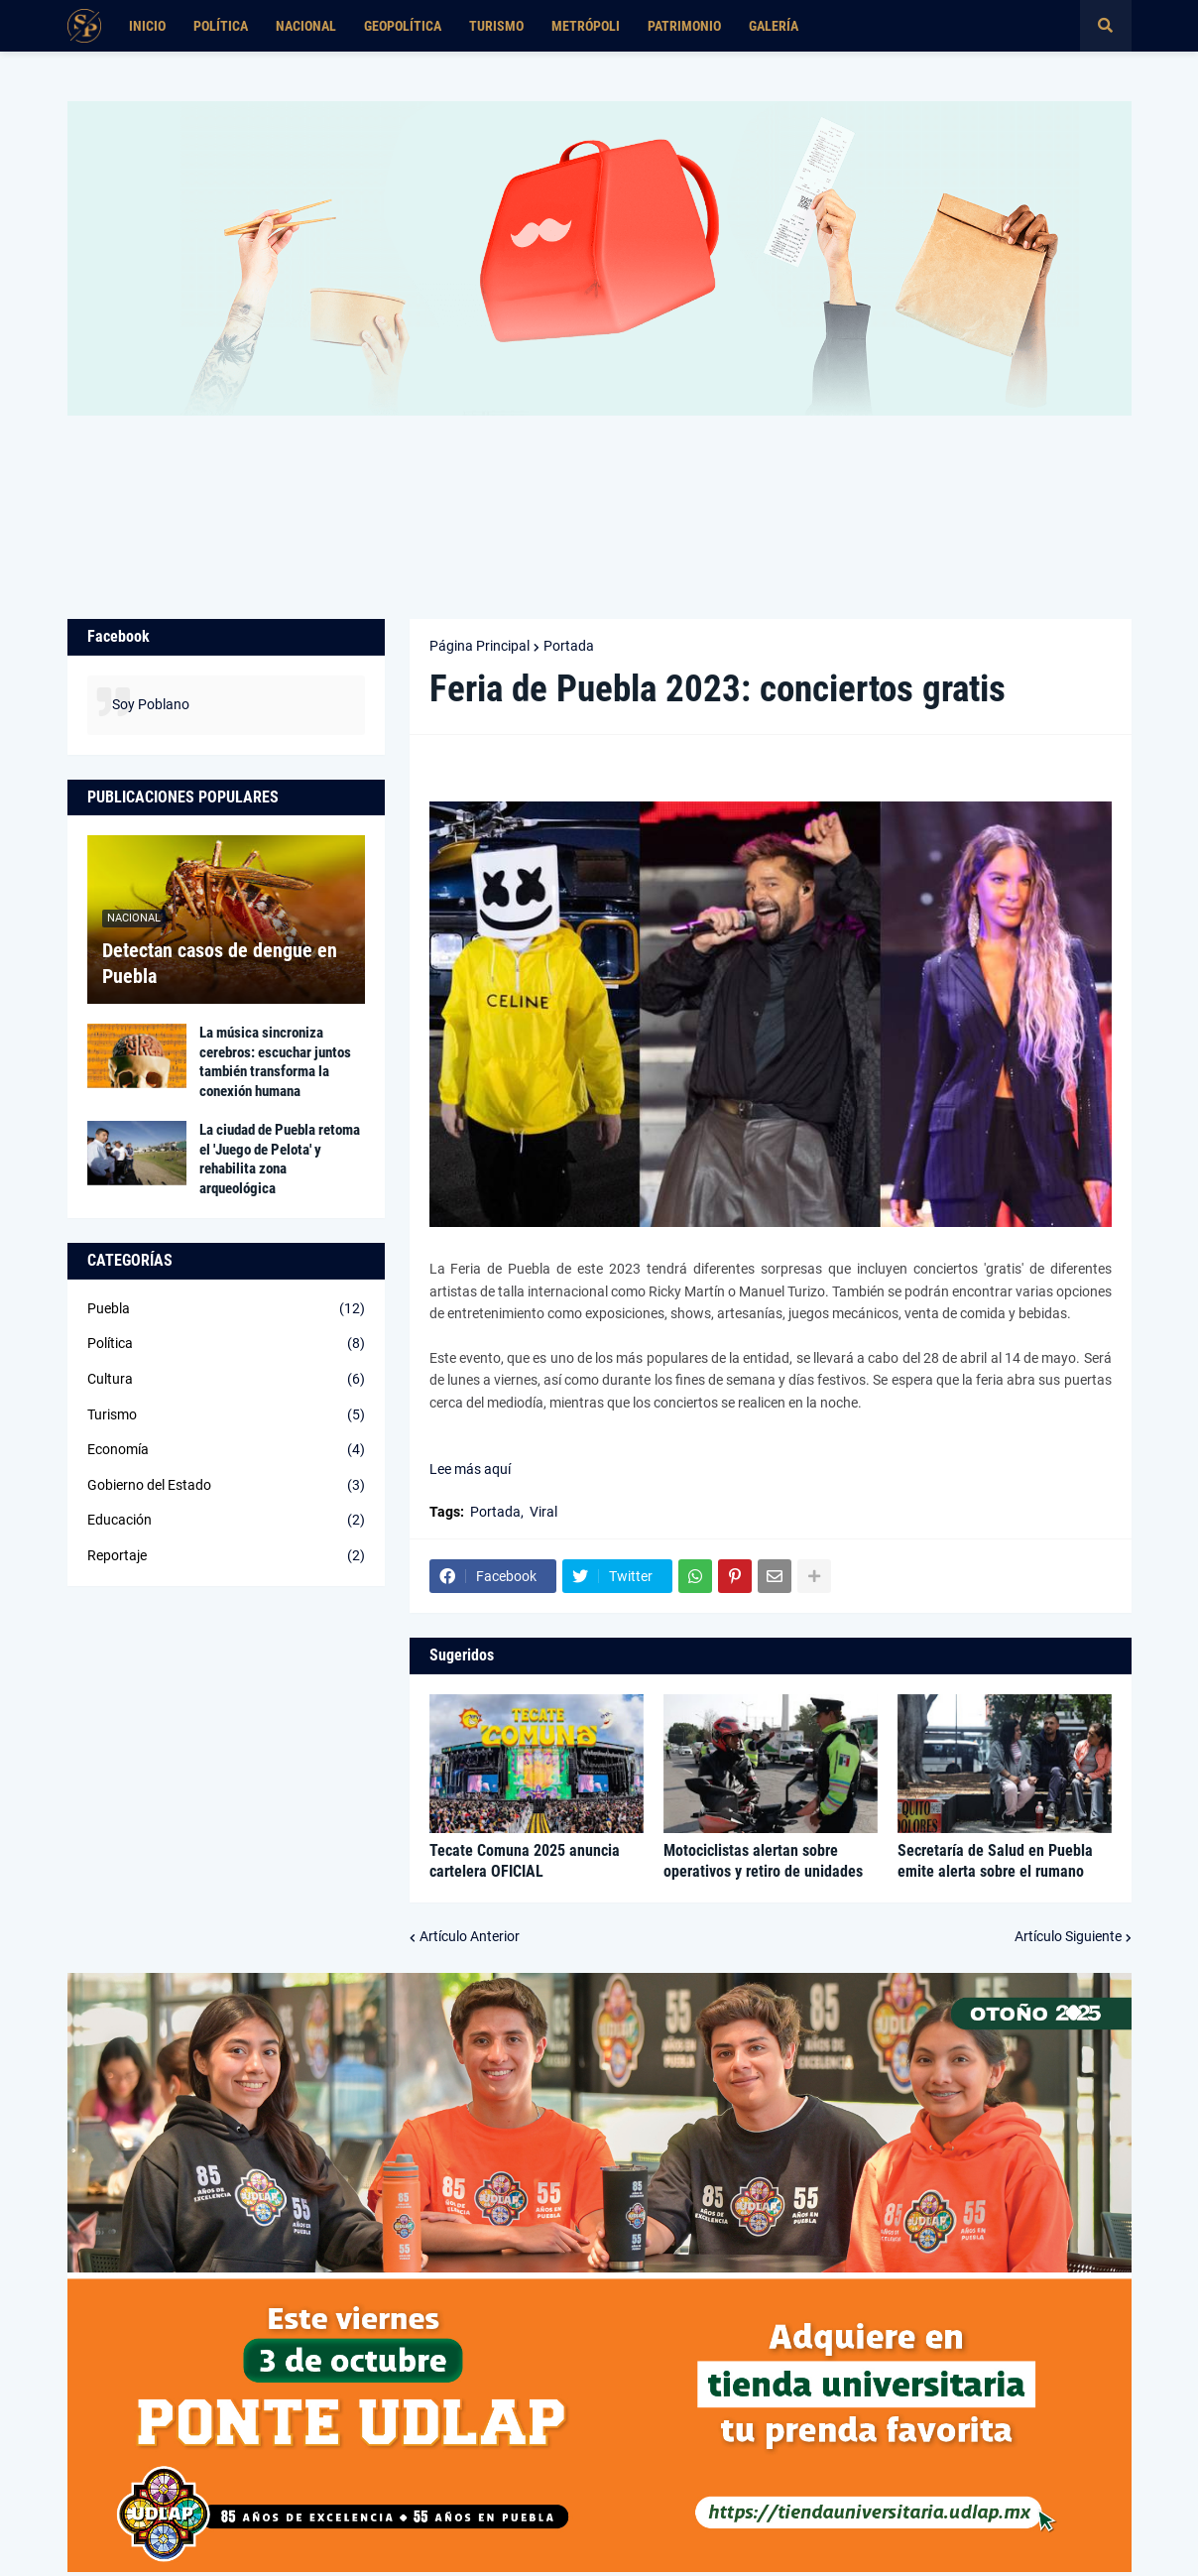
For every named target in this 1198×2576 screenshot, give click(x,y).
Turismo (226, 1415)
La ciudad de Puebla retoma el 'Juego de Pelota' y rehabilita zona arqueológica (279, 1159)
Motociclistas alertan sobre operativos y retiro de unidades (763, 1861)
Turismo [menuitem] (496, 26)
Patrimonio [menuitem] (684, 26)
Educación (226, 1521)
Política (226, 1344)
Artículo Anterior (469, 1936)
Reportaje (226, 1556)
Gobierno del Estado (226, 1486)
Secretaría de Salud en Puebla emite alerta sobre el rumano (995, 1861)
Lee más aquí (470, 1469)
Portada (568, 646)
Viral (543, 1512)
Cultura (226, 1380)
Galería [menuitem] (773, 26)
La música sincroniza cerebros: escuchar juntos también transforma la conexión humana (275, 1062)
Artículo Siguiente (1068, 1936)
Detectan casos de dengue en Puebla (219, 963)
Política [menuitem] (220, 26)
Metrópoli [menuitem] (585, 26)
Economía (226, 1450)
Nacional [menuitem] (306, 26)
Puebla (226, 1309)
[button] (1106, 26)
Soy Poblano (150, 704)
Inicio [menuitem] (147, 26)
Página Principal (479, 646)
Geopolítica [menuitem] (402, 26)
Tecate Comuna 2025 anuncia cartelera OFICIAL (524, 1861)
